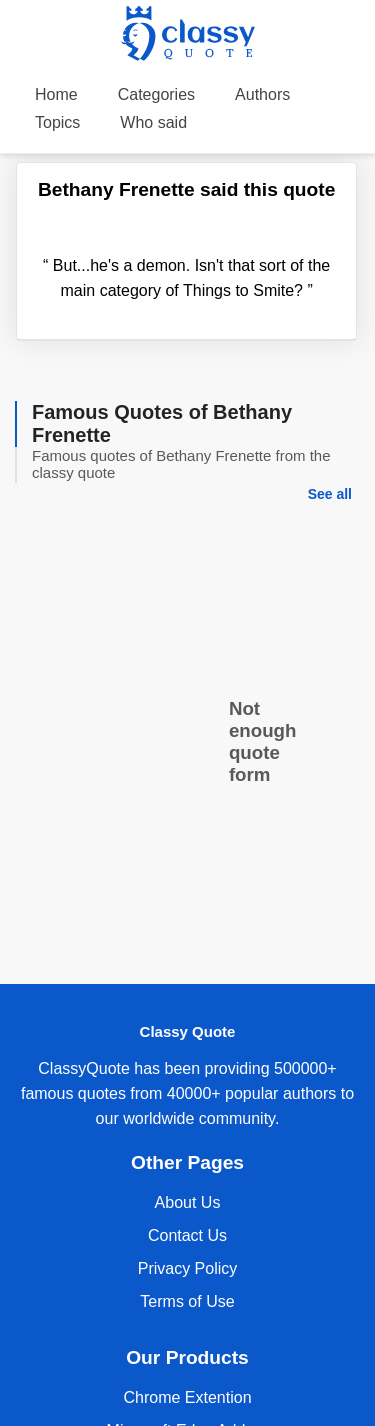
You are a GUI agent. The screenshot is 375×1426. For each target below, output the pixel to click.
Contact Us (187, 1235)
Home (56, 94)
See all (330, 494)
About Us (188, 1202)
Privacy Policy (188, 1268)
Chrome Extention (187, 1397)
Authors (262, 94)
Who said (153, 122)
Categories (156, 94)
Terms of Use (187, 1301)
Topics (57, 122)
